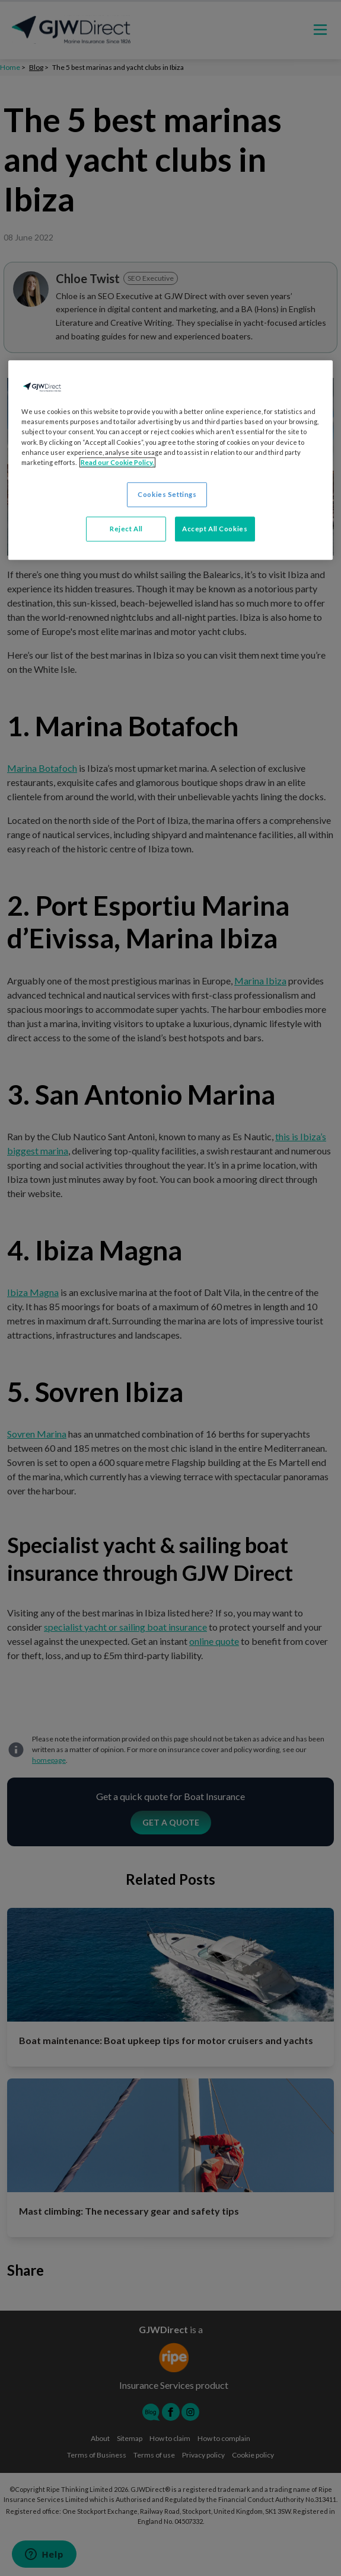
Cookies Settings (167, 494)
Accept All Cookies (214, 528)
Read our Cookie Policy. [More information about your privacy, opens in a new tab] (117, 462)
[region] (170, 460)
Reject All (126, 528)
